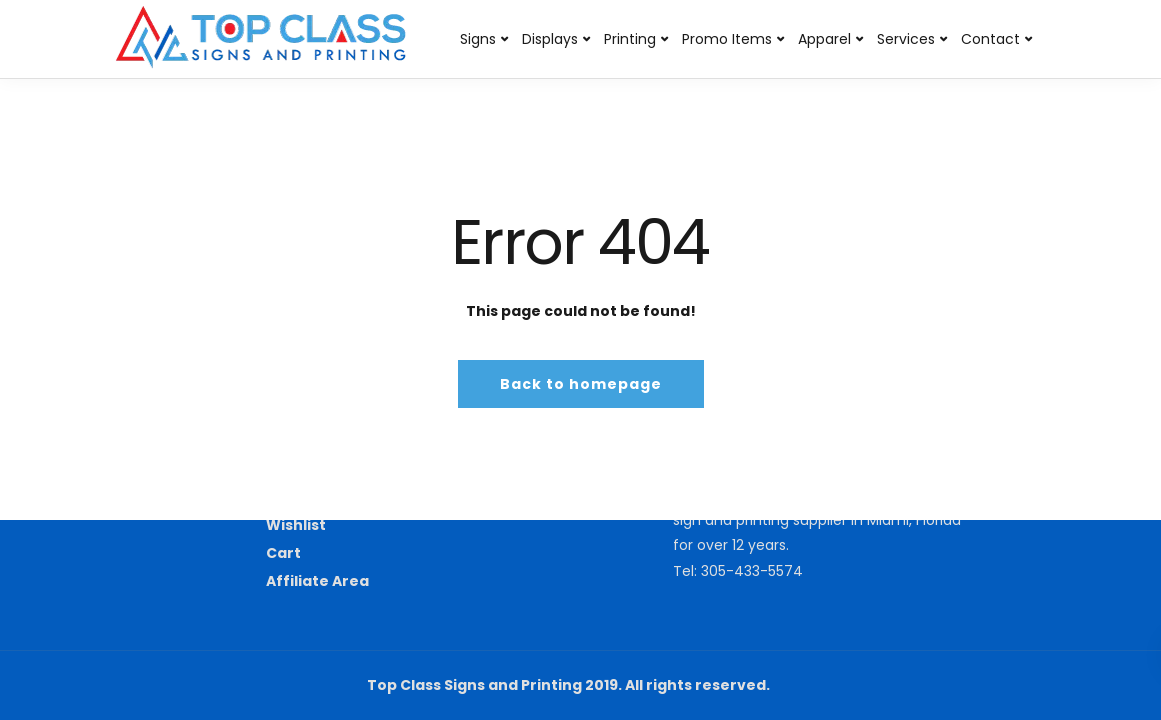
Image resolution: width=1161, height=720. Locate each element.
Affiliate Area (317, 581)
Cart (283, 553)
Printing (630, 39)
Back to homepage (581, 384)
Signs (478, 39)
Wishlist (296, 525)
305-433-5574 (752, 571)
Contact (990, 39)
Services (906, 39)
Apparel (824, 39)
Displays (550, 39)
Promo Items (727, 39)
